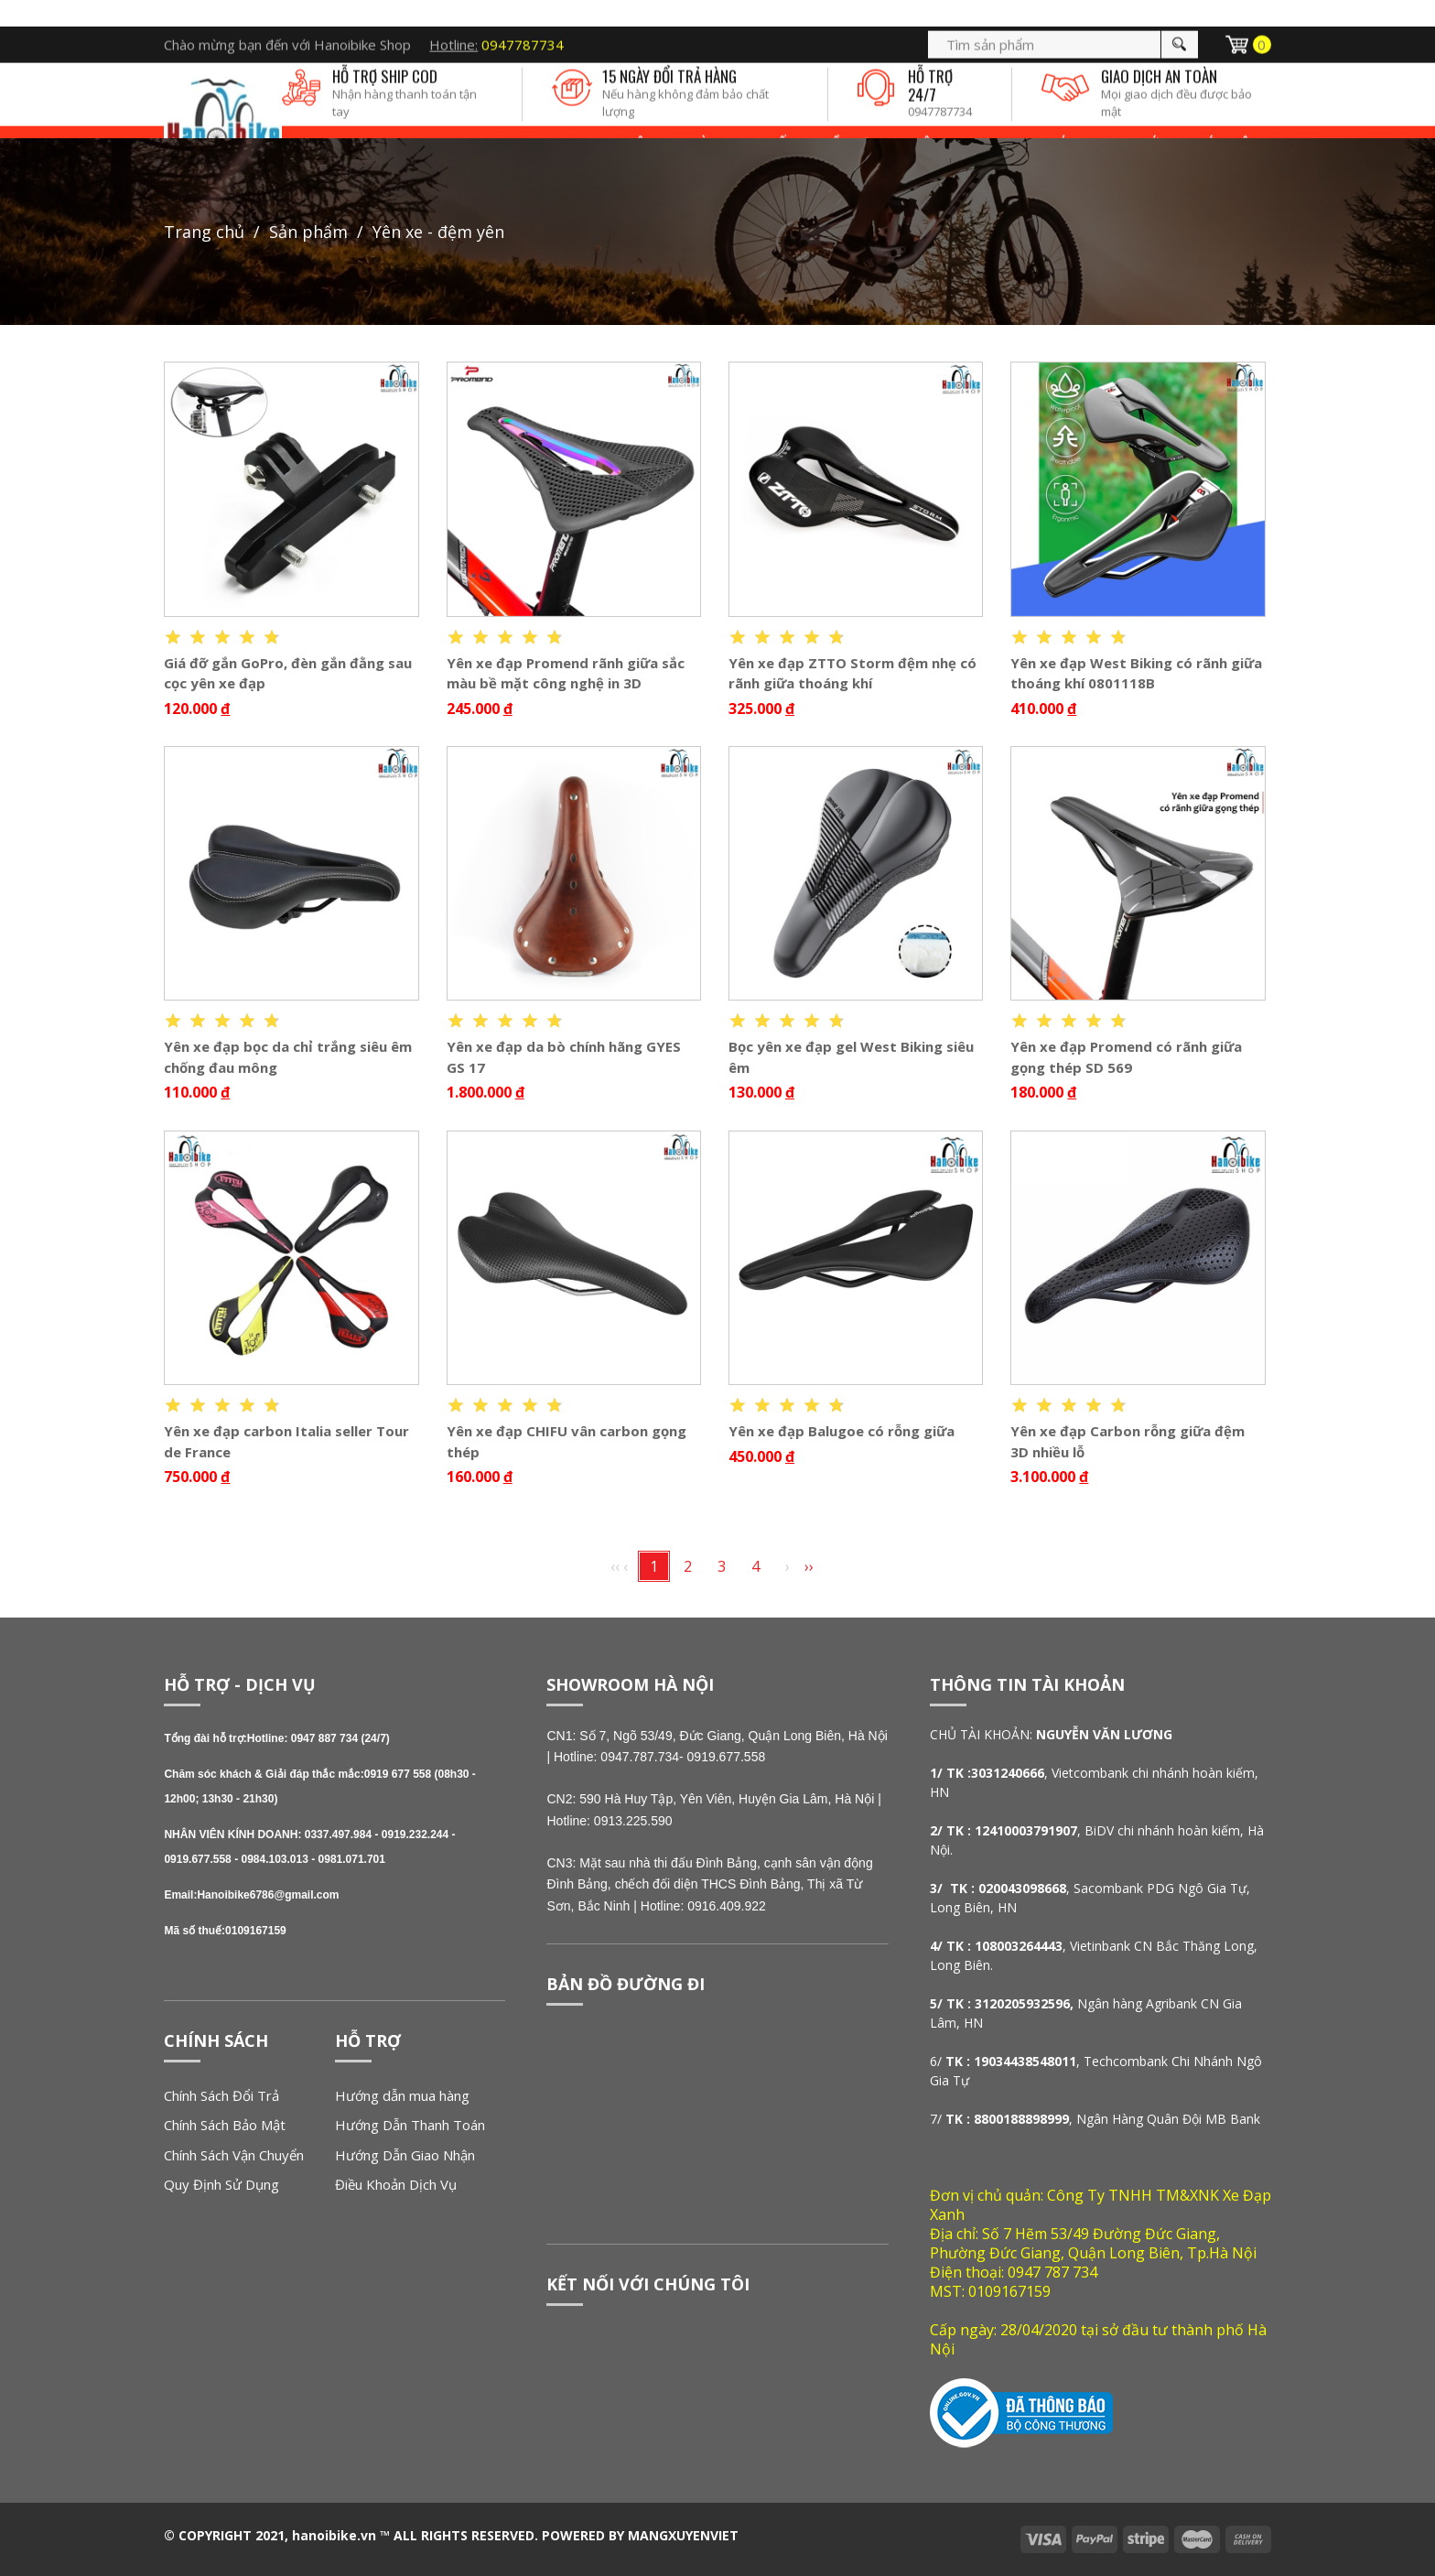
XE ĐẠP (536, 118)
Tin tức (1141, 118)
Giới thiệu (1225, 118)
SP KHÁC (1051, 118)
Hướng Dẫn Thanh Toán (410, 2125)
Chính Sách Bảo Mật (225, 2125)
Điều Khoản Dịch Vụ (396, 2184)
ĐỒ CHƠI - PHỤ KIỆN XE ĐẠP (905, 118)
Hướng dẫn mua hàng (402, 2095)
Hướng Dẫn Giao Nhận (405, 2155)
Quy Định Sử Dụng (221, 2184)
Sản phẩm (308, 232)
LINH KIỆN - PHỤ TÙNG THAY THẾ (690, 118)
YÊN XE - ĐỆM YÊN (438, 232)
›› (809, 1566)
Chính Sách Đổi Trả (221, 2095)
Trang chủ (204, 232)
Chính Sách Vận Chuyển (234, 2155)
